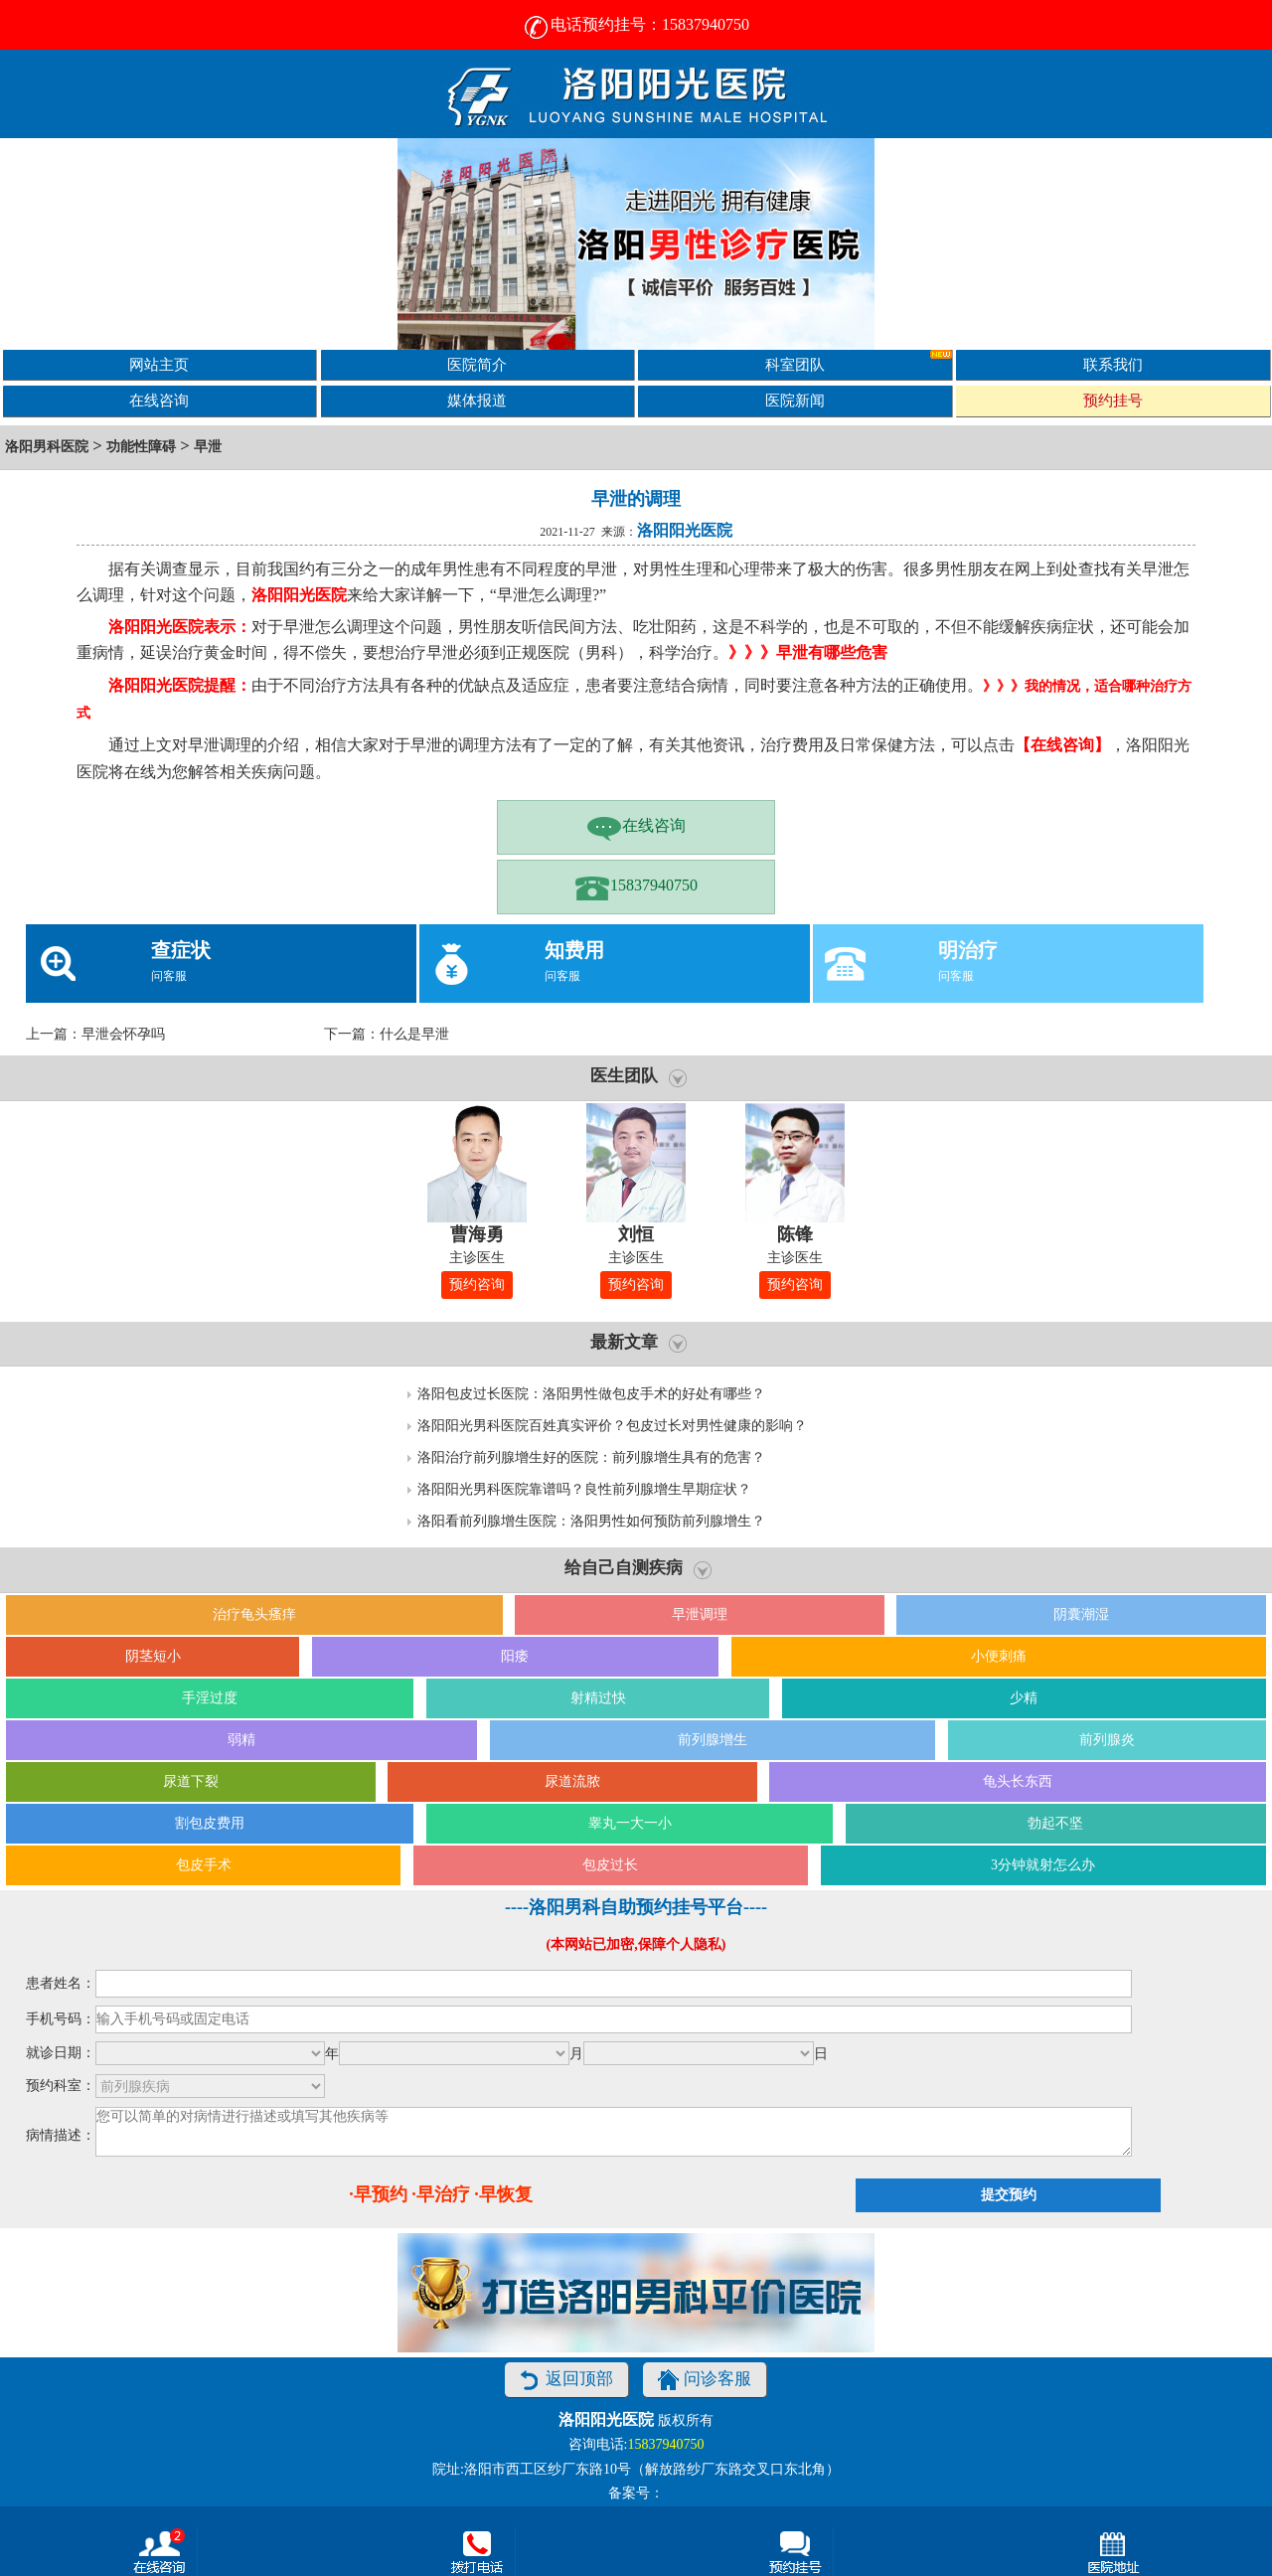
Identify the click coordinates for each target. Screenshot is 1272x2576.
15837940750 (636, 887)
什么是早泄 (414, 1034)
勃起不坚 (1055, 1823)
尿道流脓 (572, 1781)
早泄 (208, 446)
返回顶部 (566, 2379)
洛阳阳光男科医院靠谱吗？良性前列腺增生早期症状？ (584, 1489)
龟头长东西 (1017, 1781)
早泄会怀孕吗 (123, 1034)
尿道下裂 (191, 1781)
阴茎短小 (153, 1656)
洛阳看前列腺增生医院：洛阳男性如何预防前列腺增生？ (591, 1521)
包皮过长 (610, 1864)
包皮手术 (204, 1864)
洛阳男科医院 (46, 446)
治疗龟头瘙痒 (254, 1614)
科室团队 (858, 361)
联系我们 (1113, 364)
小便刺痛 (999, 1656)
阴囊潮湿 (1081, 1614)
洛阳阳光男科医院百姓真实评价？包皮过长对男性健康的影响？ (612, 1425)
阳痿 (515, 1656)
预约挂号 (1113, 400)
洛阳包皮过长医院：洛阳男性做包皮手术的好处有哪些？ (591, 1393)
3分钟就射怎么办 (1043, 1864)
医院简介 (477, 364)
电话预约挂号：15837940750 (636, 24)
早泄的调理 (636, 499)
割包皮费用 (209, 1823)
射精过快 (598, 1697)
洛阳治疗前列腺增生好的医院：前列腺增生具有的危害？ (591, 1457)
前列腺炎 (1107, 1739)
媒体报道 (477, 400)
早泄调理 (699, 1614)
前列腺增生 (712, 1739)
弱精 (241, 1739)
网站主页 (159, 364)
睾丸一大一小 (630, 1823)
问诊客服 (704, 2379)
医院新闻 (795, 400)
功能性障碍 (141, 446)
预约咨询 (477, 1284)
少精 (1023, 1697)
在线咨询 (159, 400)
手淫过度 (210, 1697)
